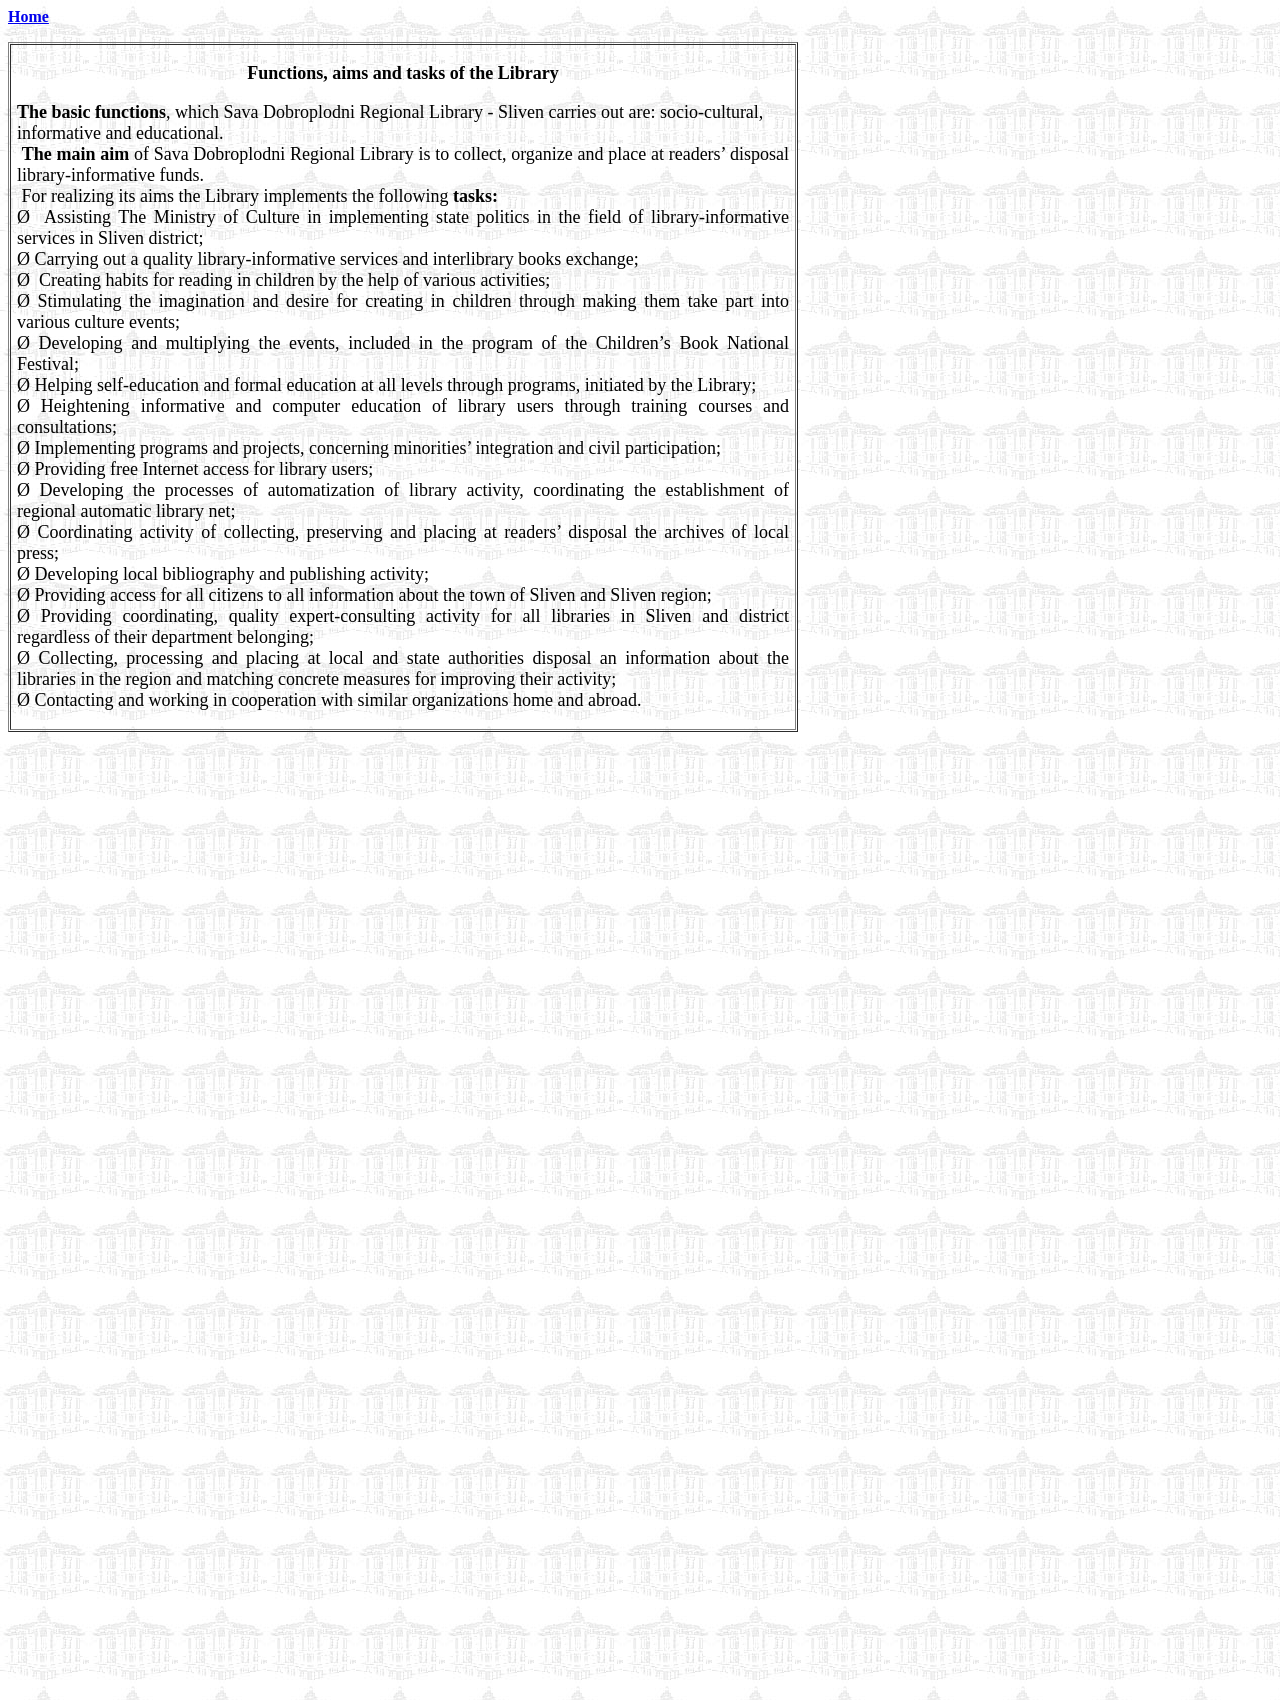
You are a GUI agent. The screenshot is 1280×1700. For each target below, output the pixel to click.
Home (28, 16)
